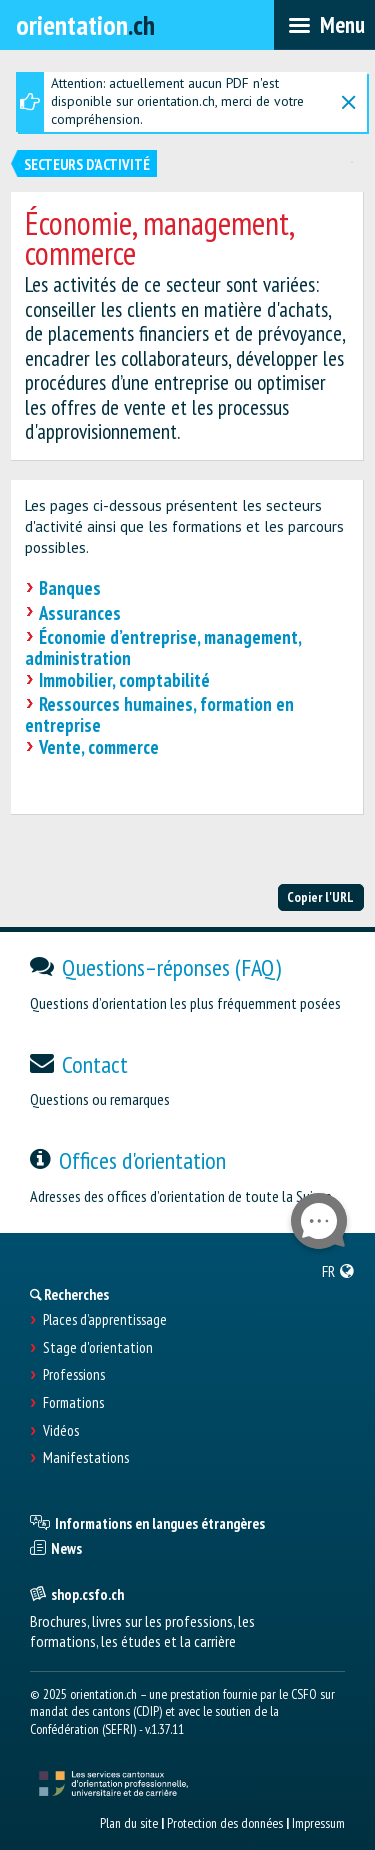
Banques (70, 588)
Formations (73, 1403)
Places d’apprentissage (105, 1320)
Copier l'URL (320, 897)
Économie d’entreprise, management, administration (163, 647)
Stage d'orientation (98, 1348)
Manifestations (86, 1458)
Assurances (80, 613)
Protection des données (225, 1823)
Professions (74, 1375)
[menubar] (324, 25)
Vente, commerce (99, 747)
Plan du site (129, 1823)
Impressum (318, 1823)
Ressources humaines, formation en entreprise (159, 714)
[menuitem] (338, 1271)
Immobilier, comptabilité (124, 680)
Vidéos (61, 1431)
